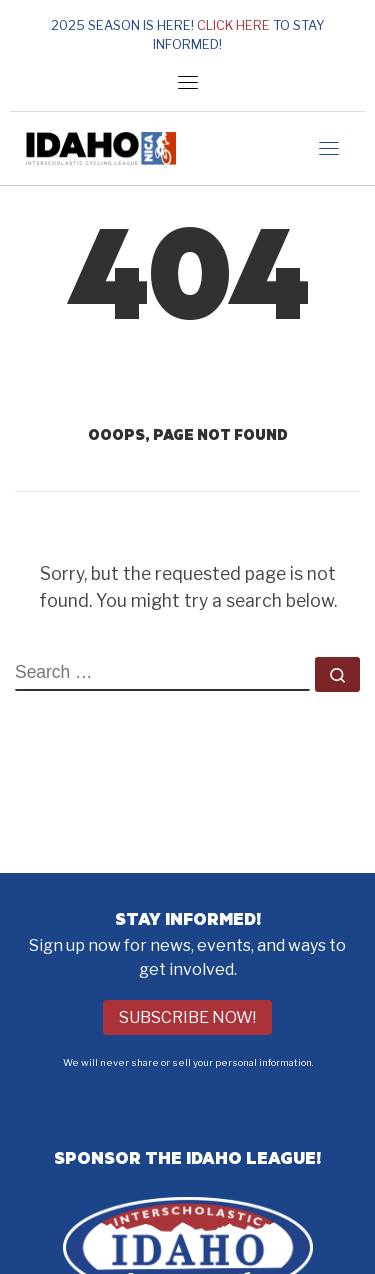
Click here (233, 25)
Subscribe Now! (187, 1017)
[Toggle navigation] (188, 82)
